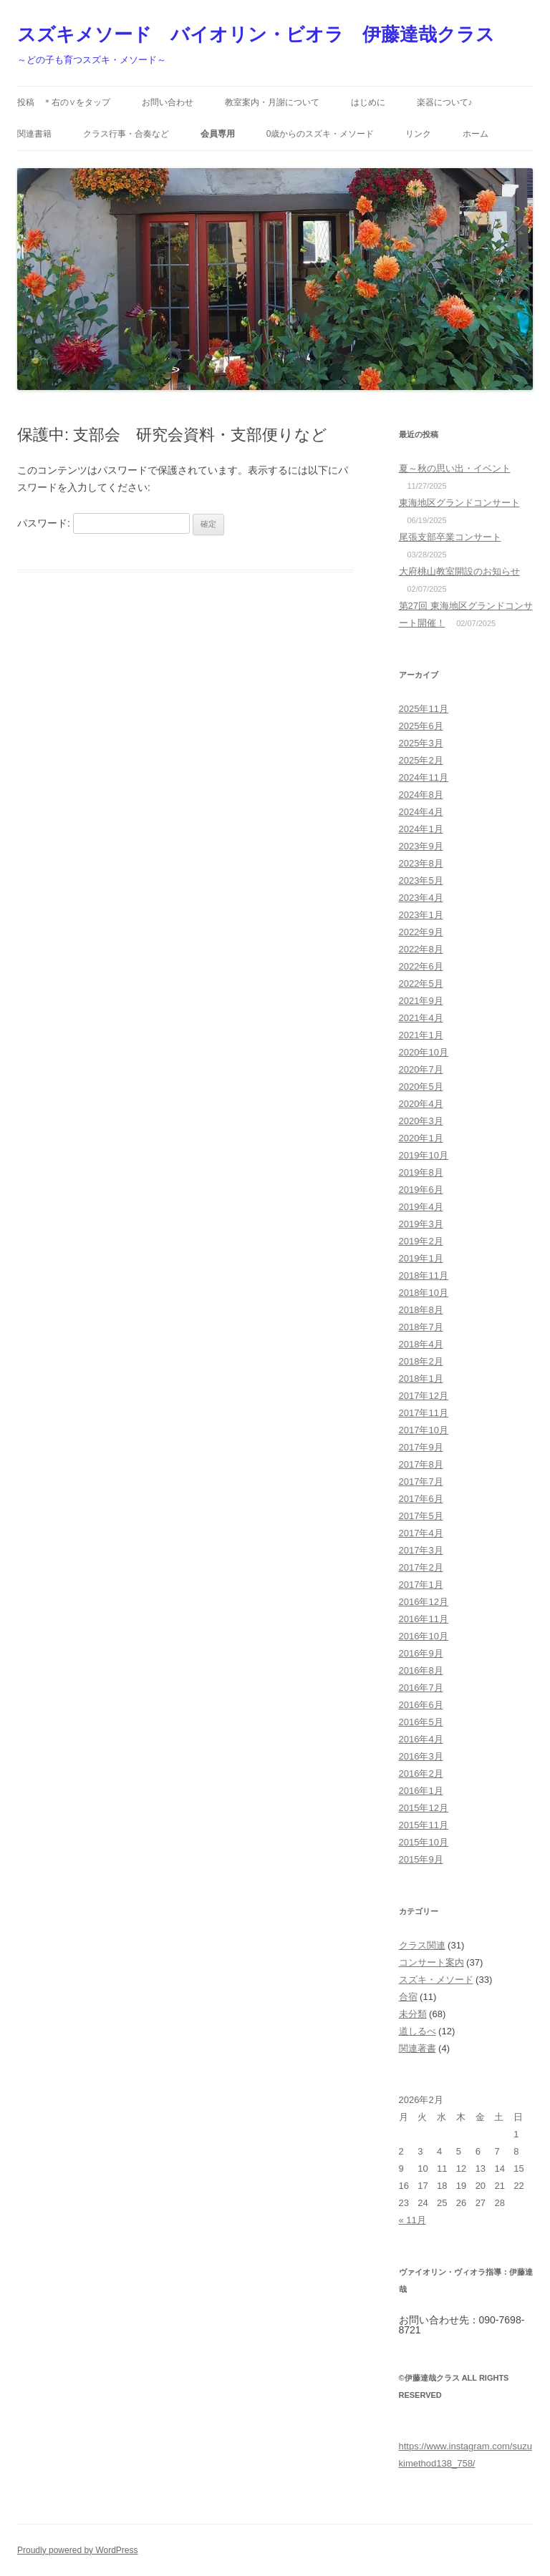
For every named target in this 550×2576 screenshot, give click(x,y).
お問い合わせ (167, 102)
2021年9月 (421, 1000)
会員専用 (218, 134)
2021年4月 (421, 1018)
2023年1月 (421, 914)
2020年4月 (421, 1103)
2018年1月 (421, 1378)
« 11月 (412, 2220)
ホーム (475, 134)
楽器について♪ (445, 102)
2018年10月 (423, 1292)
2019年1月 (421, 1258)
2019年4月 (421, 1206)
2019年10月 (423, 1155)
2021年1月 (421, 1035)
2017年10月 (423, 1430)
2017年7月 (421, 1481)
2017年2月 (421, 1567)
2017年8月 (421, 1464)
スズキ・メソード (436, 1979)
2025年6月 (421, 726)
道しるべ (417, 2031)
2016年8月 (421, 1670)
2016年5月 (421, 1722)
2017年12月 (423, 1395)
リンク (418, 134)
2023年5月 (421, 880)
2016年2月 (421, 1773)
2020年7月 (421, 1069)
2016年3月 (421, 1756)
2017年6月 (421, 1498)
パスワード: (103, 523)
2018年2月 (421, 1361)
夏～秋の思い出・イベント (455, 468)
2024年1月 (421, 829)
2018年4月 (421, 1344)
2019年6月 (421, 1189)
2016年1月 (421, 1790)
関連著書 (417, 2048)
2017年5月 (421, 1516)
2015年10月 (423, 1842)
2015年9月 (421, 1859)
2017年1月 (421, 1584)
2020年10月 (423, 1052)
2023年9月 (421, 846)
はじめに (368, 102)
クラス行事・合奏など (126, 134)
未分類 (413, 2014)
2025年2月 (421, 760)
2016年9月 (421, 1653)
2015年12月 (423, 1807)
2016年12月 (423, 1601)
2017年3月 (421, 1550)
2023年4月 (421, 897)
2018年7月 (421, 1327)
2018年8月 (421, 1309)
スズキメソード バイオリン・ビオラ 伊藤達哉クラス (256, 34)
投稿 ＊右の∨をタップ (63, 102)
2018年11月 (423, 1275)
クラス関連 (422, 1945)
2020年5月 (421, 1086)
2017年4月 (421, 1533)
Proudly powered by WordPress (77, 2550)
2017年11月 (423, 1412)
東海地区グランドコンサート (459, 502)
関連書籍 (34, 134)
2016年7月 (421, 1687)
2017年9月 (421, 1447)
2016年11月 (423, 1619)
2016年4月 (421, 1739)
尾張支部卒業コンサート (450, 537)
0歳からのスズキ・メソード (320, 134)
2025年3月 (421, 743)
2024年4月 (421, 811)
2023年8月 (421, 863)
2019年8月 (421, 1172)
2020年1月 (421, 1138)
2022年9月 (421, 932)
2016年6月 (421, 1704)
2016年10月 (423, 1636)
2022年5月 (421, 983)
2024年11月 (423, 777)
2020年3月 (421, 1121)
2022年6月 (421, 966)
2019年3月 (421, 1224)
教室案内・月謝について (272, 102)
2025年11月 (423, 708)
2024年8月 (421, 794)
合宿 (408, 1996)
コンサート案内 (431, 1962)
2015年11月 (423, 1825)
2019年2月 (421, 1241)
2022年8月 (421, 949)
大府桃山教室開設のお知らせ (459, 571)
